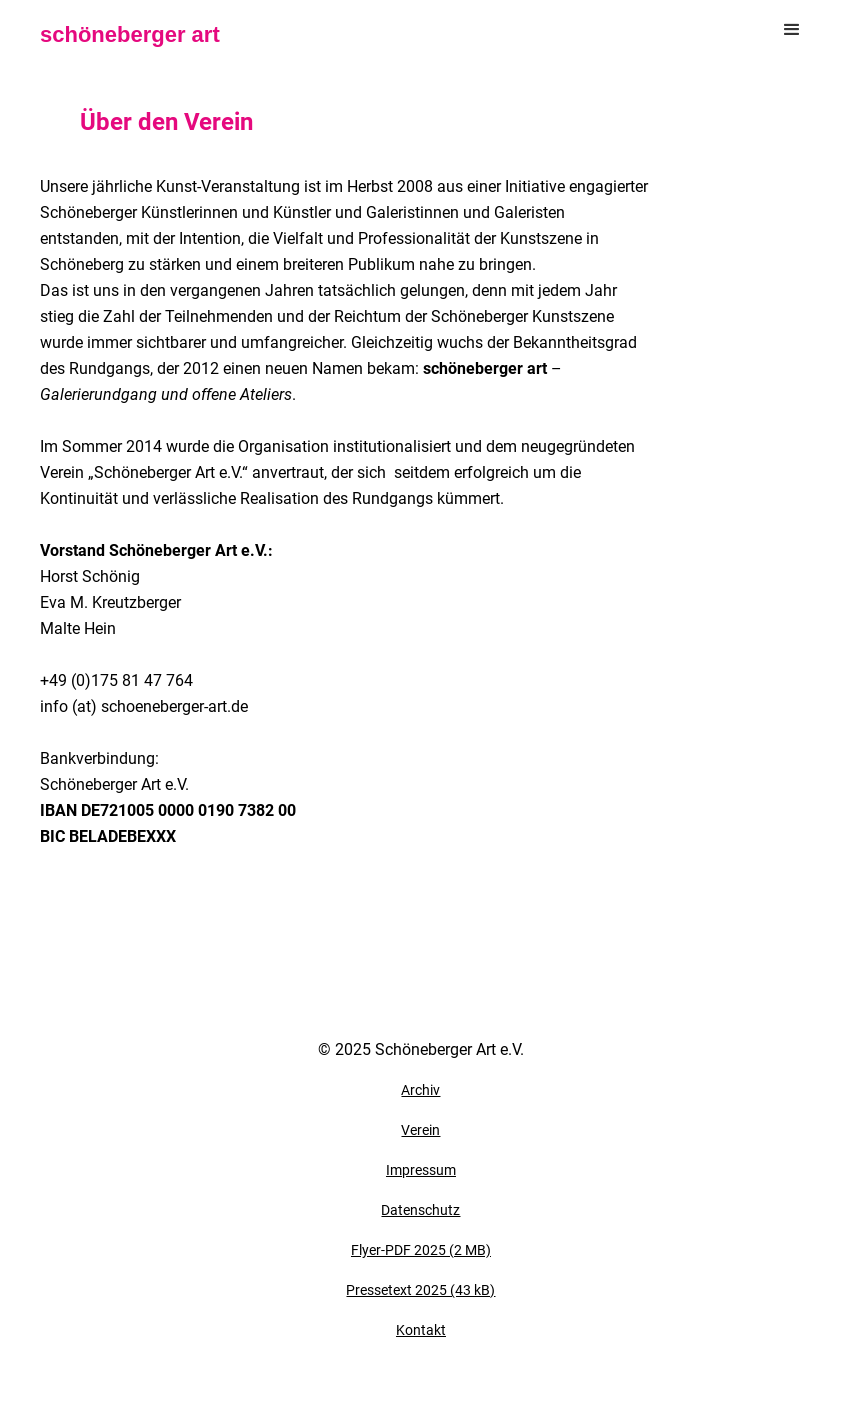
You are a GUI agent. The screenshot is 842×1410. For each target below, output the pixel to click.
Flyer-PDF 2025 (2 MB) (421, 1250)
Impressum (421, 1170)
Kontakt (421, 1330)
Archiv (420, 1090)
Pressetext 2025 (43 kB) (420, 1290)
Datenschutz (420, 1210)
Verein (420, 1130)
